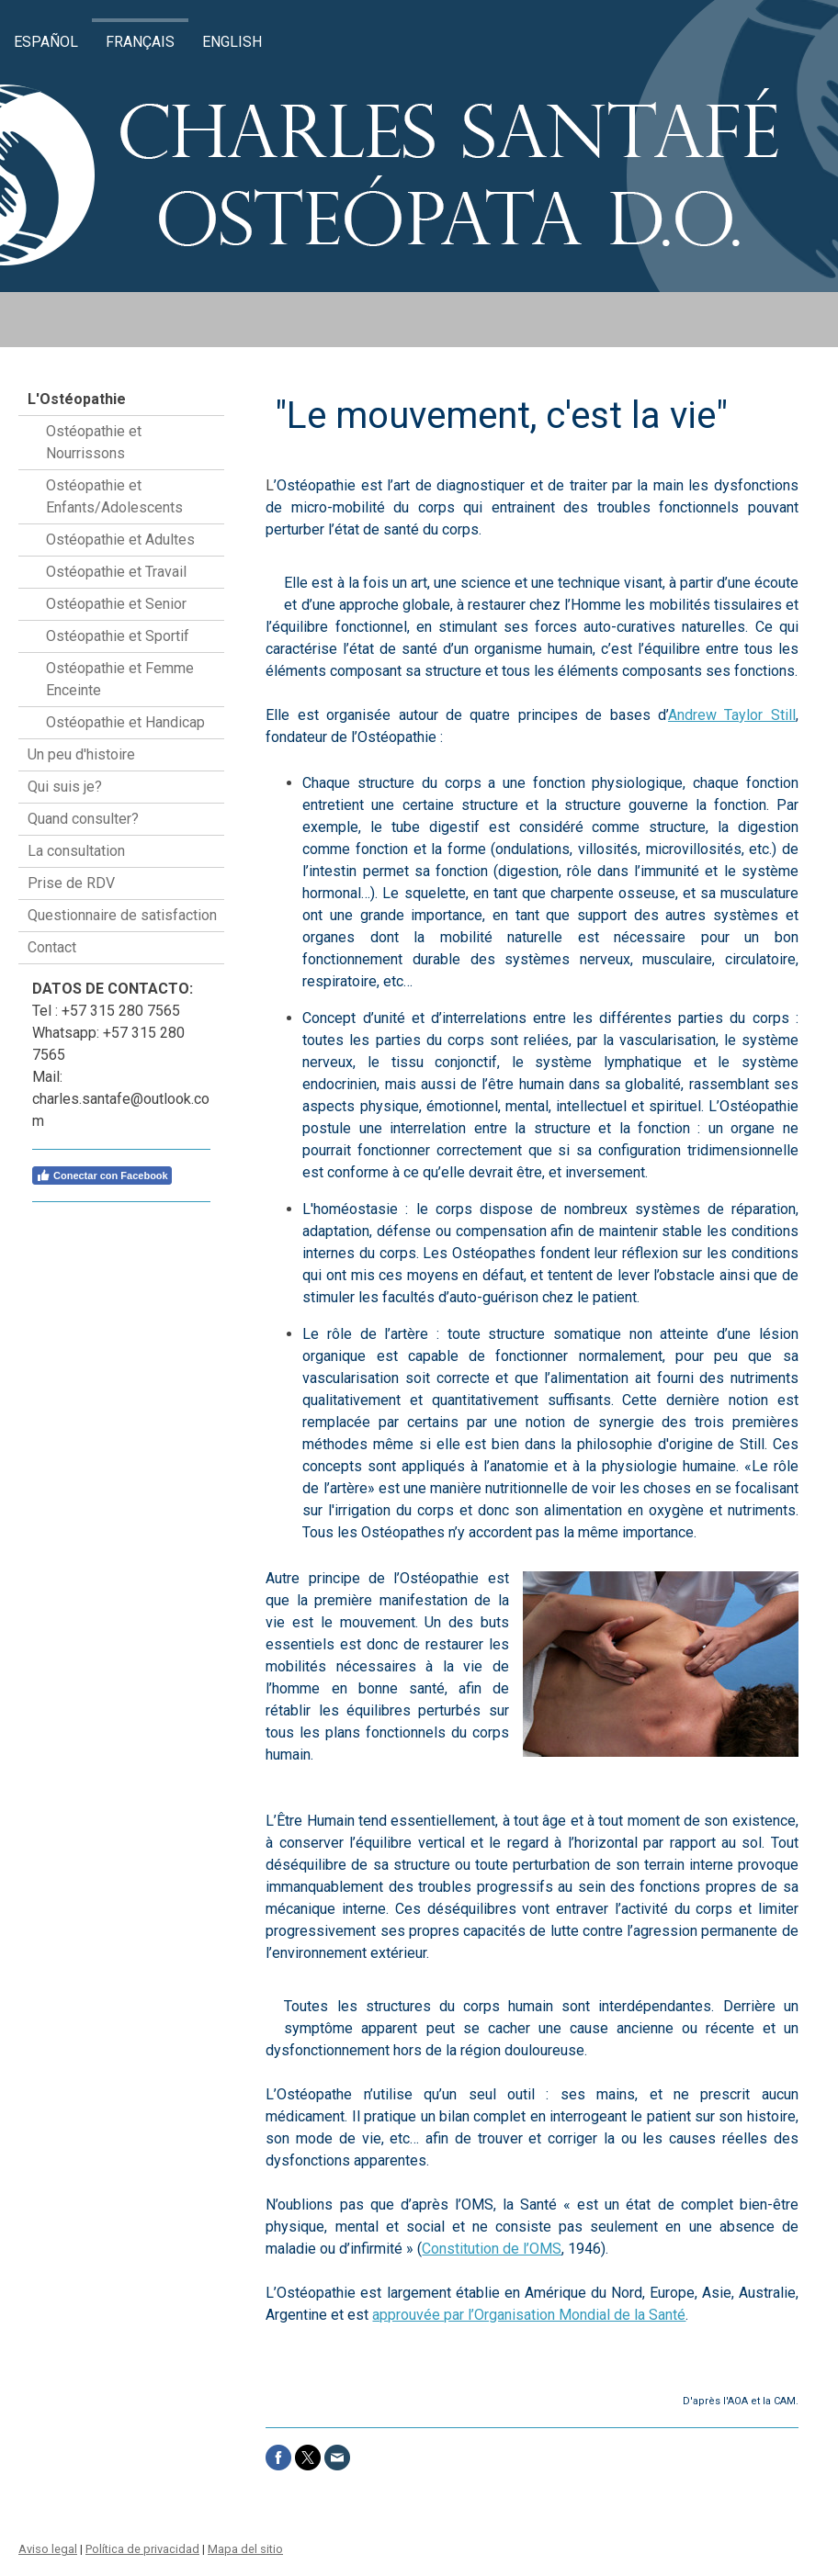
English (232, 42)
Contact (52, 947)
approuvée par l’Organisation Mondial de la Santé (528, 2314)
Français (140, 42)
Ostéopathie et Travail (116, 571)
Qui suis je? (65, 786)
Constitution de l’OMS (491, 2248)
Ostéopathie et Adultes (120, 539)
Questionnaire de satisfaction (122, 915)
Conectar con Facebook (102, 1175)
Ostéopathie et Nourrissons (94, 442)
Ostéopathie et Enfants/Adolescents (114, 496)
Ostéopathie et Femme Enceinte (120, 679)
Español (46, 42)
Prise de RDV (71, 883)
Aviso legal (47, 2549)
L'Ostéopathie (77, 399)
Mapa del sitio (245, 2549)
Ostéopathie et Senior (116, 604)
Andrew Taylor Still (732, 715)
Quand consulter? (83, 818)
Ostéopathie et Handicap (125, 722)
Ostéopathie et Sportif (117, 636)
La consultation (76, 851)
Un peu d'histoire (81, 754)
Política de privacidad (142, 2549)
